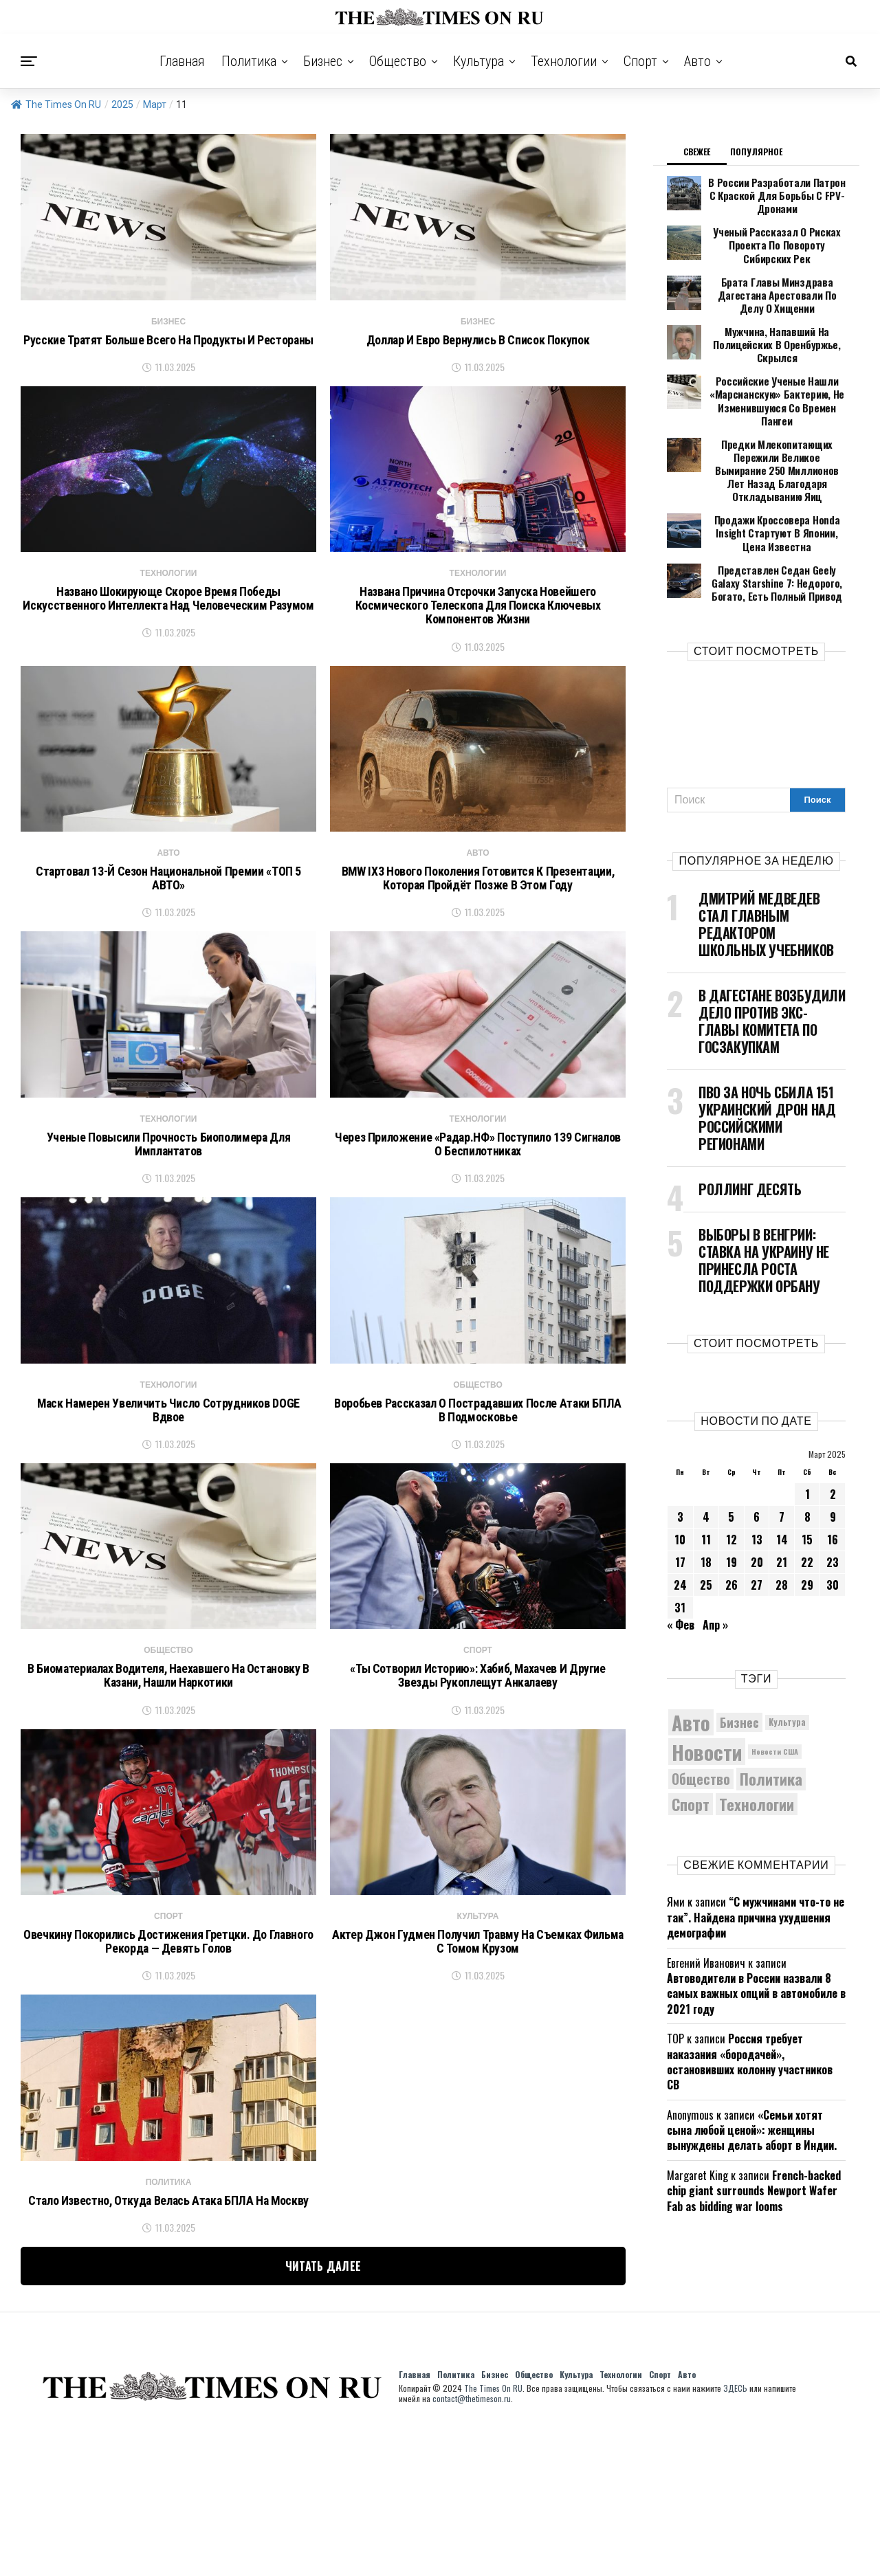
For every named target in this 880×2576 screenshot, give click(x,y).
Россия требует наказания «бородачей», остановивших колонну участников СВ (750, 1992)
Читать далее (323, 2411)
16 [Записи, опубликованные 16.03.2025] (832, 1470)
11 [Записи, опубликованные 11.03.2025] (706, 1470)
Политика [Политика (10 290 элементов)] (771, 1710)
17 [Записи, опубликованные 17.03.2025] (680, 1493)
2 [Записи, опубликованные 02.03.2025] (833, 1425)
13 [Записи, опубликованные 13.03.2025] (756, 1470)
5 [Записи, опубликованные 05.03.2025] (731, 1447)
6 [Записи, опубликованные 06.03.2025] (757, 1447)
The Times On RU (56, 104)
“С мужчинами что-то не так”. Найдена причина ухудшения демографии (755, 1848)
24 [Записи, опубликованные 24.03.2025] (680, 1515)
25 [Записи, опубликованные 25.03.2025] (706, 1515)
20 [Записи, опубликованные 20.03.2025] (757, 1493)
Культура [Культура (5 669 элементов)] (787, 1652)
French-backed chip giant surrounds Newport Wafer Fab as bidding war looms (754, 2121)
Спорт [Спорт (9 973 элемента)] (691, 1735)
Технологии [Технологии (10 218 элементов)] (756, 1735)
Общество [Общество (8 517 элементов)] (701, 1710)
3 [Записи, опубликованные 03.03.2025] (680, 1447)
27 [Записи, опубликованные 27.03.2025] (756, 1515)
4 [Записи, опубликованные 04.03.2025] (706, 1447)
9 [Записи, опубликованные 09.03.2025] (833, 1447)
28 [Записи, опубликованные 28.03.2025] (782, 1515)
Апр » (715, 1555)
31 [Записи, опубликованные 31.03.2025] (679, 1538)
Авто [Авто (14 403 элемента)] (691, 1653)
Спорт (640, 61)
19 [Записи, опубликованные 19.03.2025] (731, 1493)
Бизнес (322, 61)
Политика (248, 61)
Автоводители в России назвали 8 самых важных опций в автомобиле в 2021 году (756, 1924)
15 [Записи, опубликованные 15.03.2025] (807, 1470)
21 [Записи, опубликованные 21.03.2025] (781, 1493)
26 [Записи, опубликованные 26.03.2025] (731, 1515)
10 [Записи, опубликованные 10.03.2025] (679, 1470)
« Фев (680, 1555)
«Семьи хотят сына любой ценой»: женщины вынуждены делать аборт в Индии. (752, 2061)
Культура (478, 61)
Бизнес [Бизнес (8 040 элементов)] (739, 1652)
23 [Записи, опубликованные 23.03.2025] (832, 1493)
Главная (182, 61)
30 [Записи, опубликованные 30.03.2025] (832, 1515)
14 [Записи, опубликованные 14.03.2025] (782, 1470)
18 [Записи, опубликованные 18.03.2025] (706, 1493)
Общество (397, 61)
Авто (697, 61)
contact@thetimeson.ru (471, 2543)
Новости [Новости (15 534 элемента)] (707, 1682)
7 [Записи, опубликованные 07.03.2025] (781, 1447)
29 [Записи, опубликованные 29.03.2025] (807, 1515)
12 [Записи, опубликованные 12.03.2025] (731, 1470)
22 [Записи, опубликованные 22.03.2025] (807, 1493)
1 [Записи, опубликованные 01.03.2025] (807, 1425)
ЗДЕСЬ (735, 2533)
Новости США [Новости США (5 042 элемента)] (774, 1682)
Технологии (564, 61)
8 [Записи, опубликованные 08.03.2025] (807, 1447)
